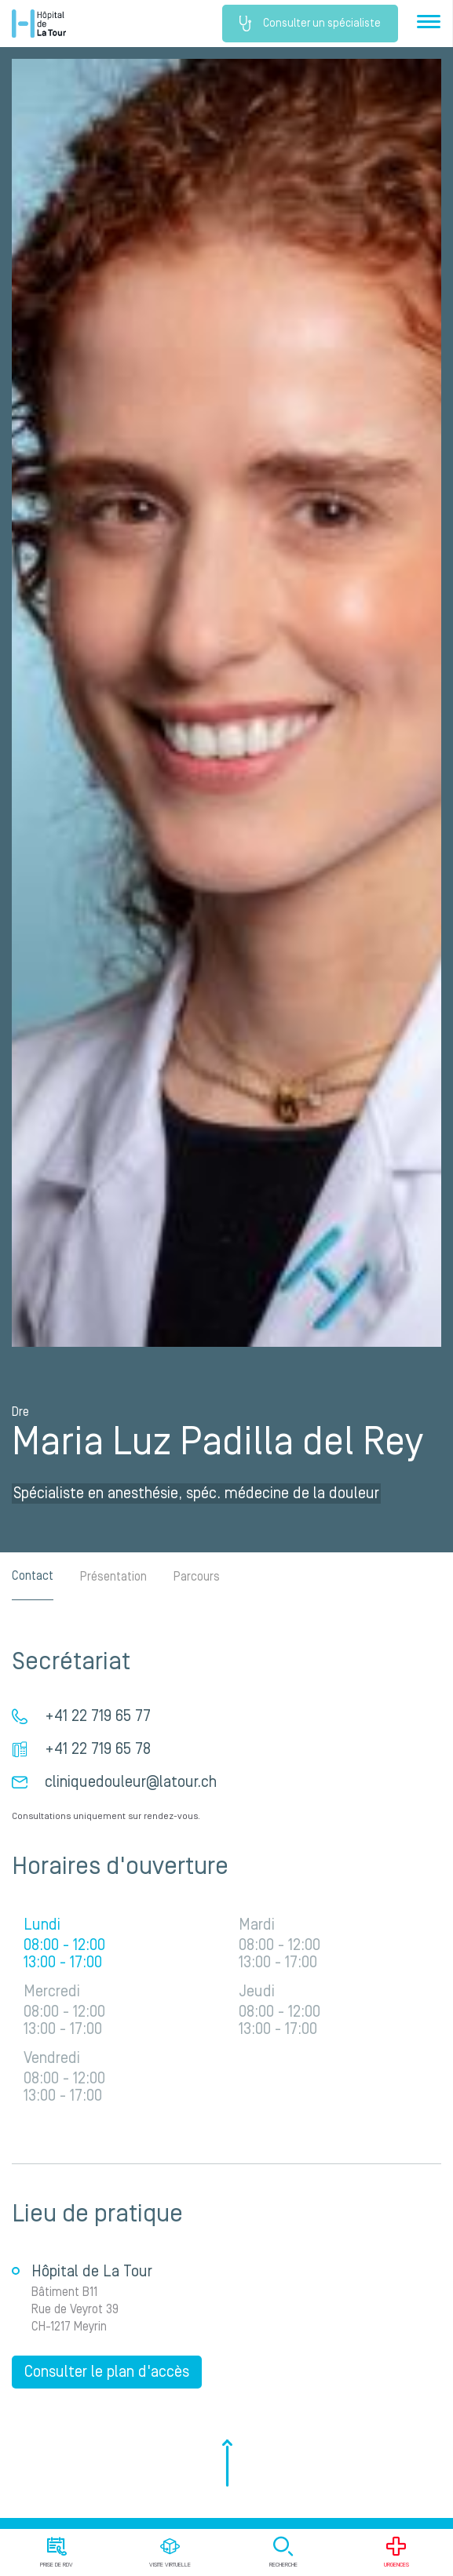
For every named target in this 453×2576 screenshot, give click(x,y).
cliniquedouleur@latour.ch (131, 1782)
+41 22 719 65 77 (98, 1716)
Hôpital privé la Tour (39, 23)
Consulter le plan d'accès (106, 2372)
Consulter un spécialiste (310, 23)
